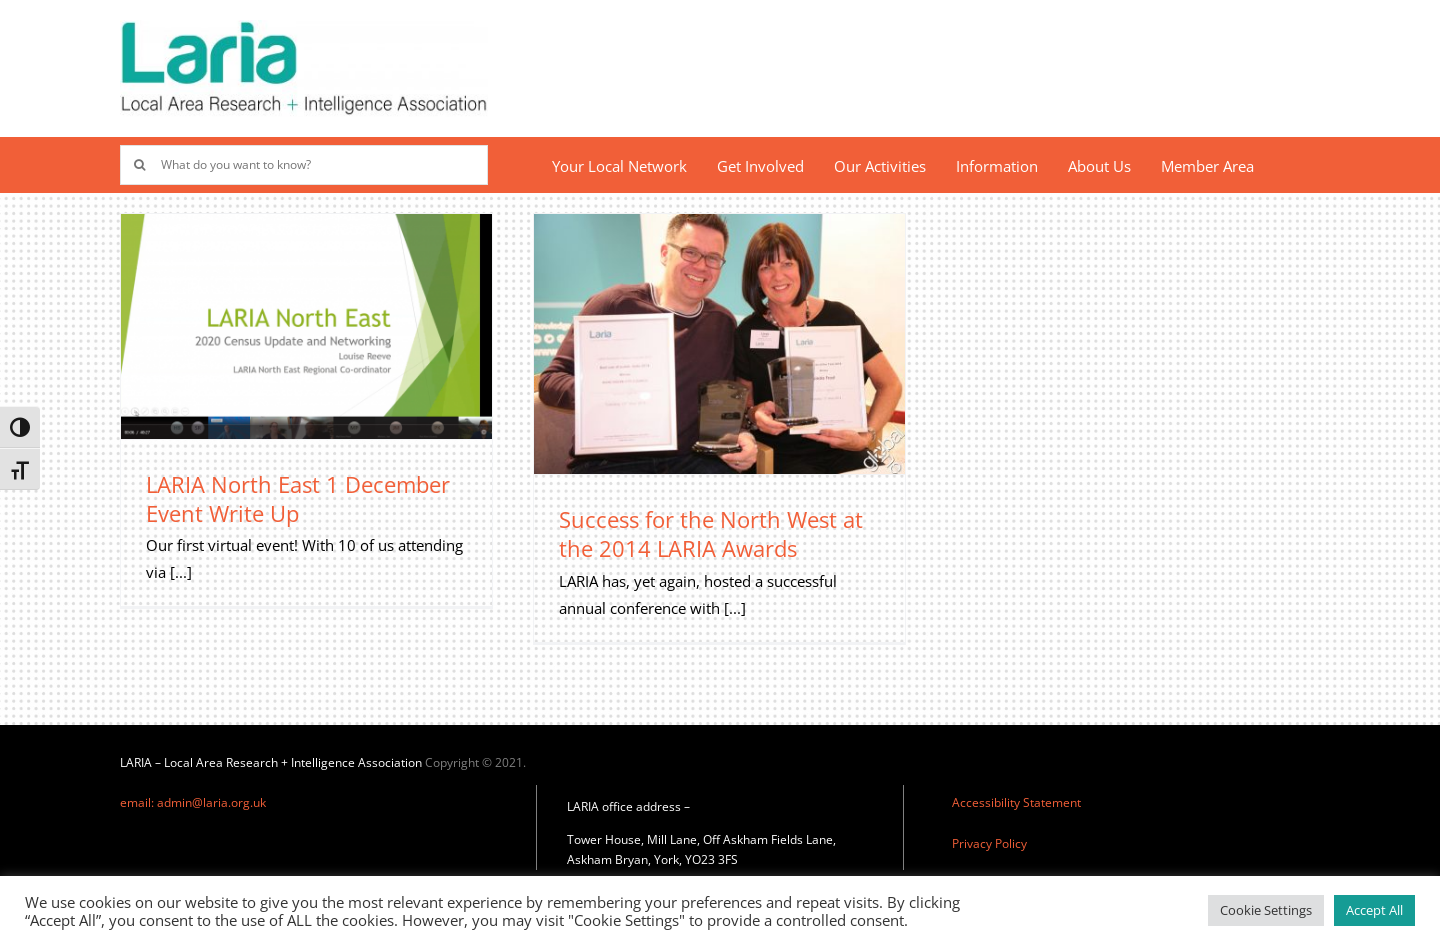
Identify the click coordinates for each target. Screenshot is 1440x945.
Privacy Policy (989, 843)
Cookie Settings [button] (1266, 910)
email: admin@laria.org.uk (193, 802)
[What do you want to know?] (304, 165)
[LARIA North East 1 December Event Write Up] (306, 327)
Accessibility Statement (1016, 802)
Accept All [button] (1374, 910)
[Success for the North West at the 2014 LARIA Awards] (719, 344)
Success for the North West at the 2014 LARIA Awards (711, 533)
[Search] (140, 165)
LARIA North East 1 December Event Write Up (298, 498)
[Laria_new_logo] (304, 27)
